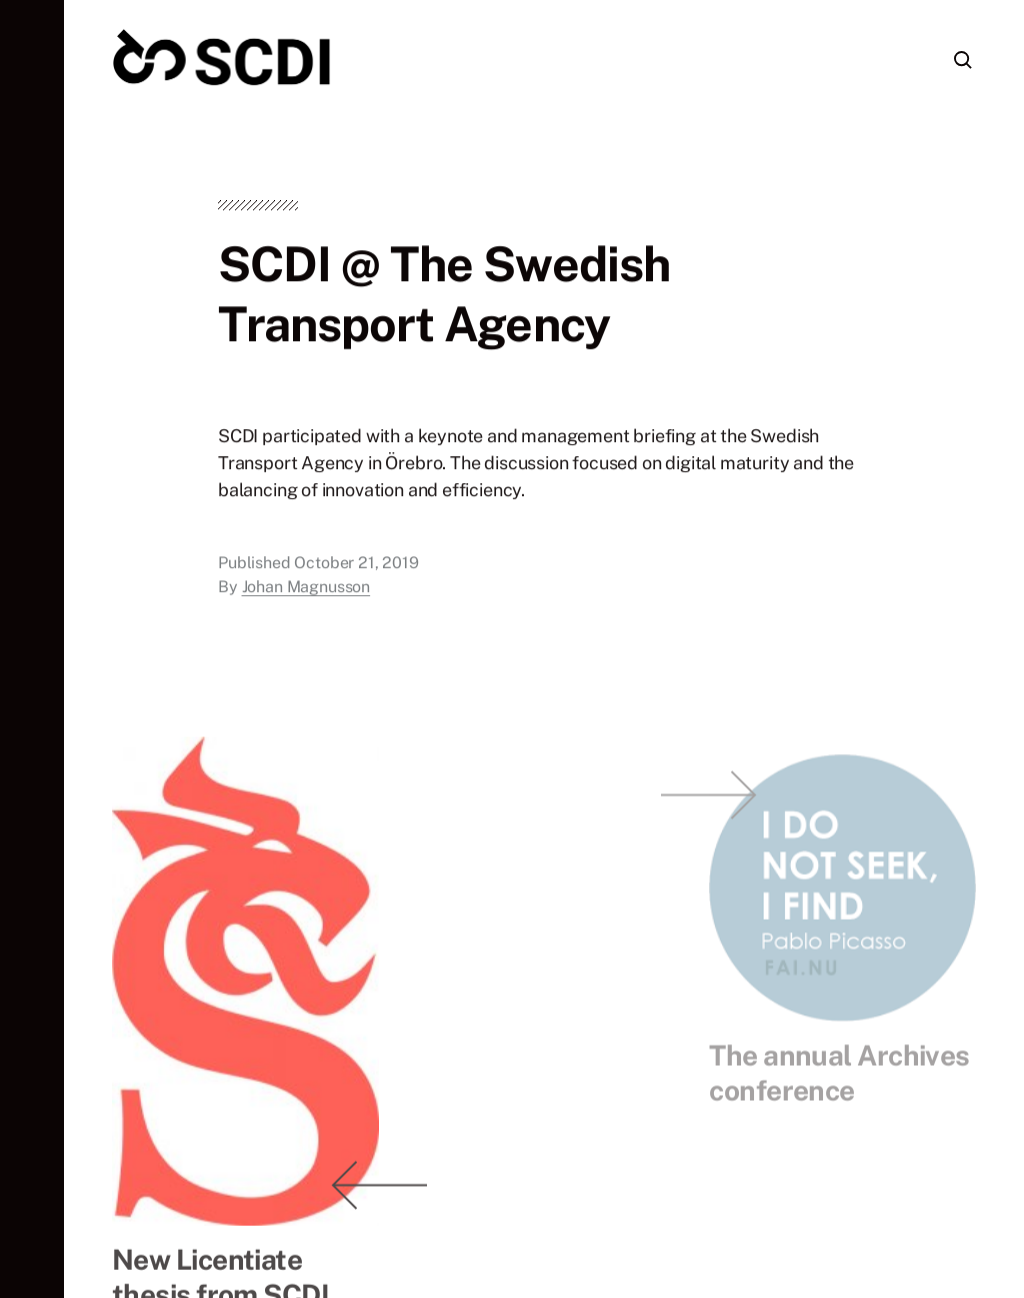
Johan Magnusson (306, 591)
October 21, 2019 (356, 567)
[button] (32, 649)
